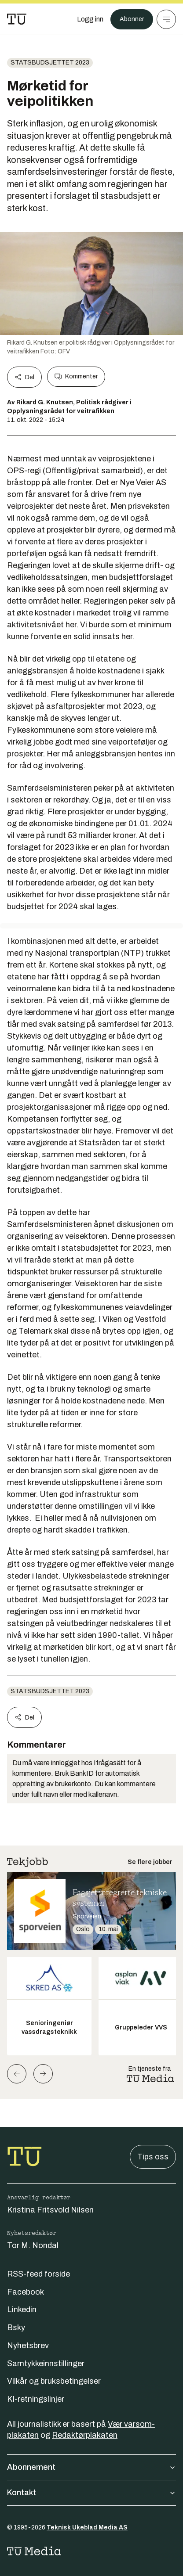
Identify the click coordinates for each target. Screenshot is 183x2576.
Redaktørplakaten (84, 2435)
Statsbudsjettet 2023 (50, 62)
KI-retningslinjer (35, 2399)
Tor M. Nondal (33, 2245)
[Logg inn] (90, 19)
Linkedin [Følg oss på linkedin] (22, 2309)
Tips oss (152, 2156)
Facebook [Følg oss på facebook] (25, 2292)
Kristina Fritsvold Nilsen (50, 2209)
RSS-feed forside (38, 2274)
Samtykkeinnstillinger (45, 2363)
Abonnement (91, 2467)
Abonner (132, 19)
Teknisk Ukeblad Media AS (87, 2527)
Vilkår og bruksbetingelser (54, 2381)
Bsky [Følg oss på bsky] (16, 2327)
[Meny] (166, 19)
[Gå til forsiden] (16, 19)
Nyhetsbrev (28, 2345)
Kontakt (91, 2492)
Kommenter (76, 376)
